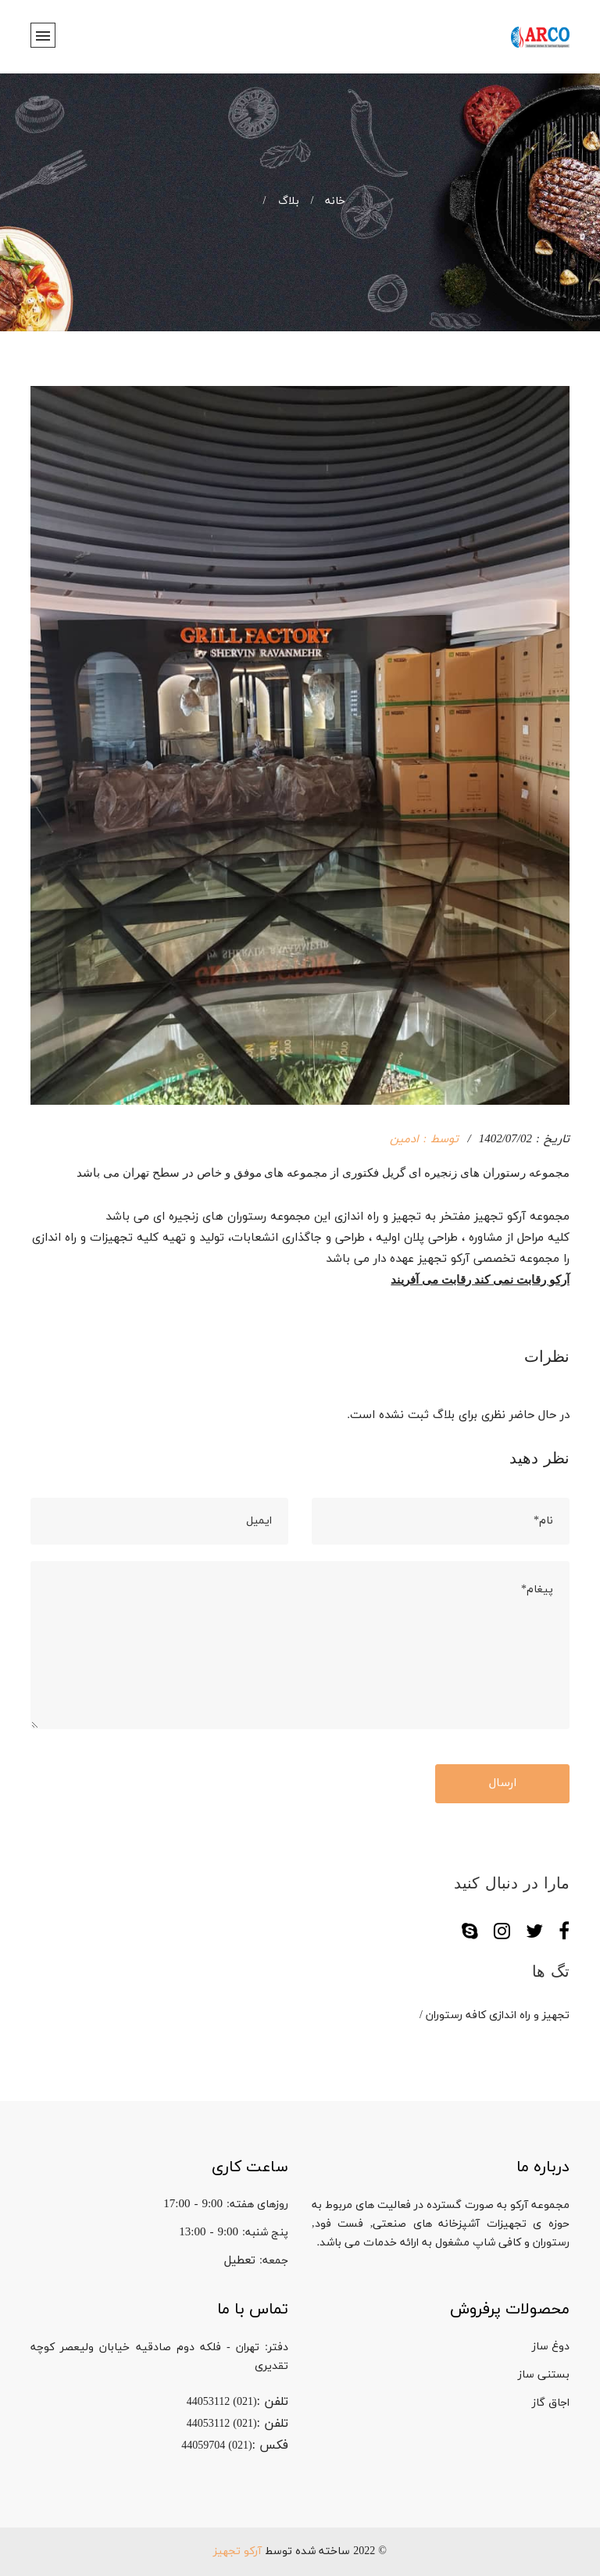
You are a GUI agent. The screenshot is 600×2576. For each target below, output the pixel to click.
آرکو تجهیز (237, 2551)
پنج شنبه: (265, 2232)
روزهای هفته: (257, 2204)
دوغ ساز (551, 2346)
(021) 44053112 (222, 2402)
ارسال (502, 1783)
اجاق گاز (551, 2403)
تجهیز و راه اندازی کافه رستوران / (495, 2015)
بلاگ (277, 201)
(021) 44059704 (216, 2445)
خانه (322, 201)
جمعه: (273, 2260)
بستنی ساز (544, 2374)
